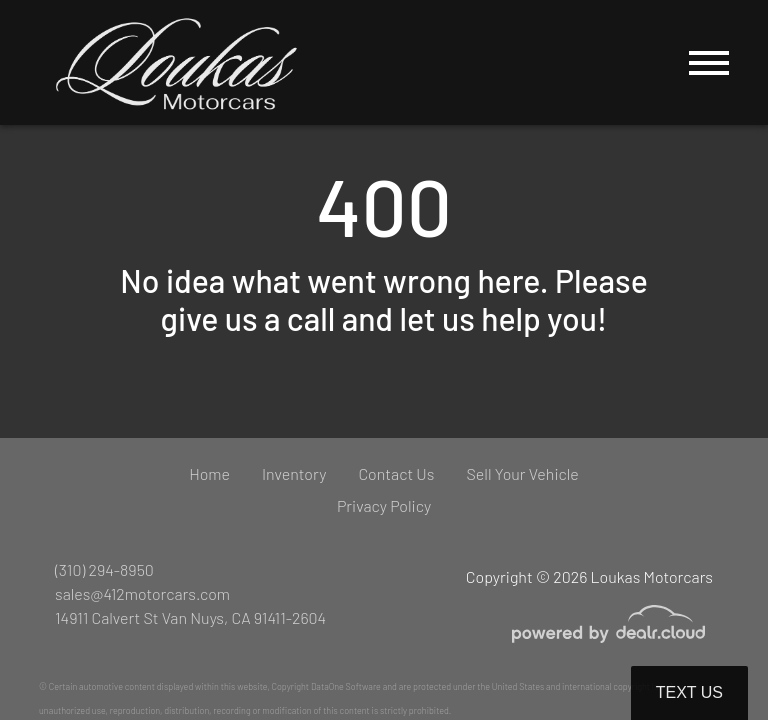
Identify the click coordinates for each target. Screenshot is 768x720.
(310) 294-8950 (104, 569)
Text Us (689, 692)
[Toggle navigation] (709, 62)
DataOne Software (346, 686)
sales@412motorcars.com (142, 593)
